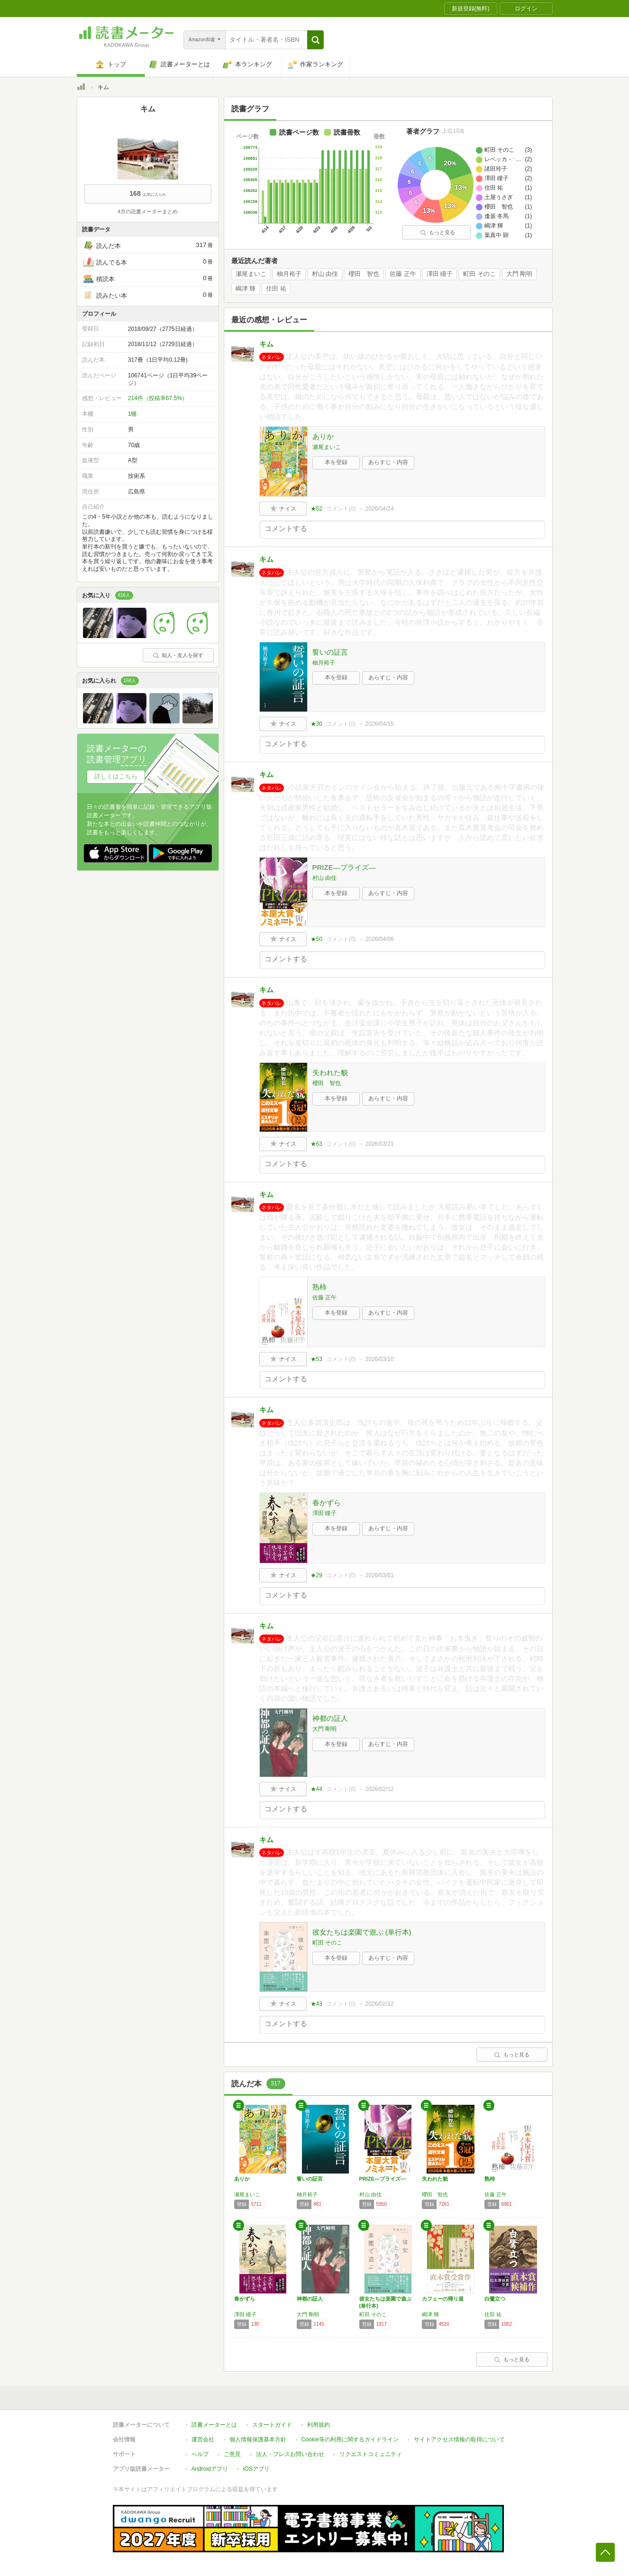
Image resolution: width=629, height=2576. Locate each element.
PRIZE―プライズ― (344, 867)
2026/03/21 (379, 1144)
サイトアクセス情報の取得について (459, 2439)
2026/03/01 (379, 1575)
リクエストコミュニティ (370, 2454)
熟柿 (319, 1287)
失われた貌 (330, 1073)
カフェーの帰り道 (443, 2299)
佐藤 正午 (403, 274)
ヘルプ (200, 2454)
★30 (316, 724)
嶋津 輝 (246, 288)
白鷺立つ (494, 2299)
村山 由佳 (325, 274)
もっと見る (437, 232)
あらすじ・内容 (388, 462)
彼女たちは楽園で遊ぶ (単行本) (361, 1932)
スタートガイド (272, 2425)
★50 (316, 939)
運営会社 (202, 2439)
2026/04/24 (379, 509)
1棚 (132, 414)
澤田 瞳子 (440, 274)
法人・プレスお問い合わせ (290, 2454)
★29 (316, 1575)
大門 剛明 (519, 274)
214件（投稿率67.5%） (158, 398)
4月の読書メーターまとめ (148, 211)
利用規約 (318, 2425)
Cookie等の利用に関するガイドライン (350, 2439)
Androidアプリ (209, 2469)
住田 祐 (276, 288)
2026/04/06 (379, 939)
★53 (316, 1359)
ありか (323, 436)
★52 (316, 508)
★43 (316, 2004)
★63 (316, 1144)
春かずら (326, 1502)
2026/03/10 (379, 1359)
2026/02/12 (379, 1789)
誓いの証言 (330, 652)
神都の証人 (330, 1718)
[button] (315, 39)
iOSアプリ (256, 2469)
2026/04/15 (379, 724)
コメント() (341, 509)
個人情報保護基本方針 (257, 2439)
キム (266, 344)
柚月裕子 (289, 274)
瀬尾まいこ (251, 274)
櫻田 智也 (363, 274)
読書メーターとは (214, 2425)
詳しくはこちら (115, 776)
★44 (316, 1789)
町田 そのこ (479, 274)
